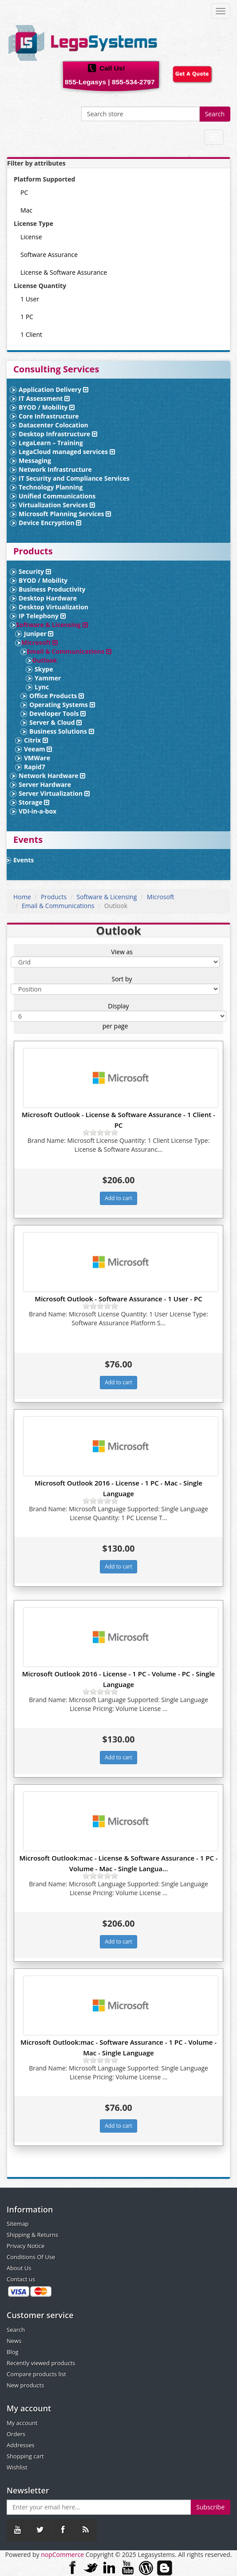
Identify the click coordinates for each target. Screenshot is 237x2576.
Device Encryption (50, 522)
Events (23, 860)
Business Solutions (61, 731)
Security (35, 571)
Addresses (21, 2445)
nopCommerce (62, 2554)
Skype (44, 669)
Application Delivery (53, 389)
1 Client (31, 334)
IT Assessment (44, 398)
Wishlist (17, 2467)
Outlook (44, 660)
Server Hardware (45, 784)
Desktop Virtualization (53, 607)
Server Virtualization (54, 793)
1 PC (26, 316)
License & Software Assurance (63, 272)
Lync (42, 687)
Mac (26, 210)
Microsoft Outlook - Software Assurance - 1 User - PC (118, 1298)
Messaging (35, 460)
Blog (13, 2352)
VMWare (37, 758)
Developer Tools (57, 713)
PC (24, 192)
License (31, 237)
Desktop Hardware (48, 598)
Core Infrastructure (49, 416)
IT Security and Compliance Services (74, 478)
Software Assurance (49, 254)
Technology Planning (51, 487)
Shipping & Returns (32, 2235)
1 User (29, 299)
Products (54, 897)
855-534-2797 (133, 82)
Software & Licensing (52, 624)
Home (22, 897)
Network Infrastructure (55, 469)
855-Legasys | (87, 82)
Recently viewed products (41, 2363)
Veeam (38, 749)
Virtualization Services (57, 505)
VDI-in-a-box (37, 811)
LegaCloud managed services (67, 451)
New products (25, 2385)
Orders (16, 2434)
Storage (34, 802)
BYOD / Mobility (47, 407)
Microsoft (39, 642)
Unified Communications (57, 496)
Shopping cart (25, 2456)
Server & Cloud (55, 722)
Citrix (36, 740)
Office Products (56, 695)
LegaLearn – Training (51, 443)
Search (215, 114)
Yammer (48, 678)
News (14, 2341)
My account (22, 2423)
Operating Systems (62, 704)
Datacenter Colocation (53, 425)
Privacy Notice (25, 2246)
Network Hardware (52, 775)
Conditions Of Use (31, 2257)
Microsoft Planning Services (65, 514)
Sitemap (18, 2224)
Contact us (21, 2279)
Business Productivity (52, 589)
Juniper (38, 633)
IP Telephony (42, 616)
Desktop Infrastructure (58, 434)
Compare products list (36, 2374)
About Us (19, 2268)
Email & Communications (69, 651)
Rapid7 (34, 767)
